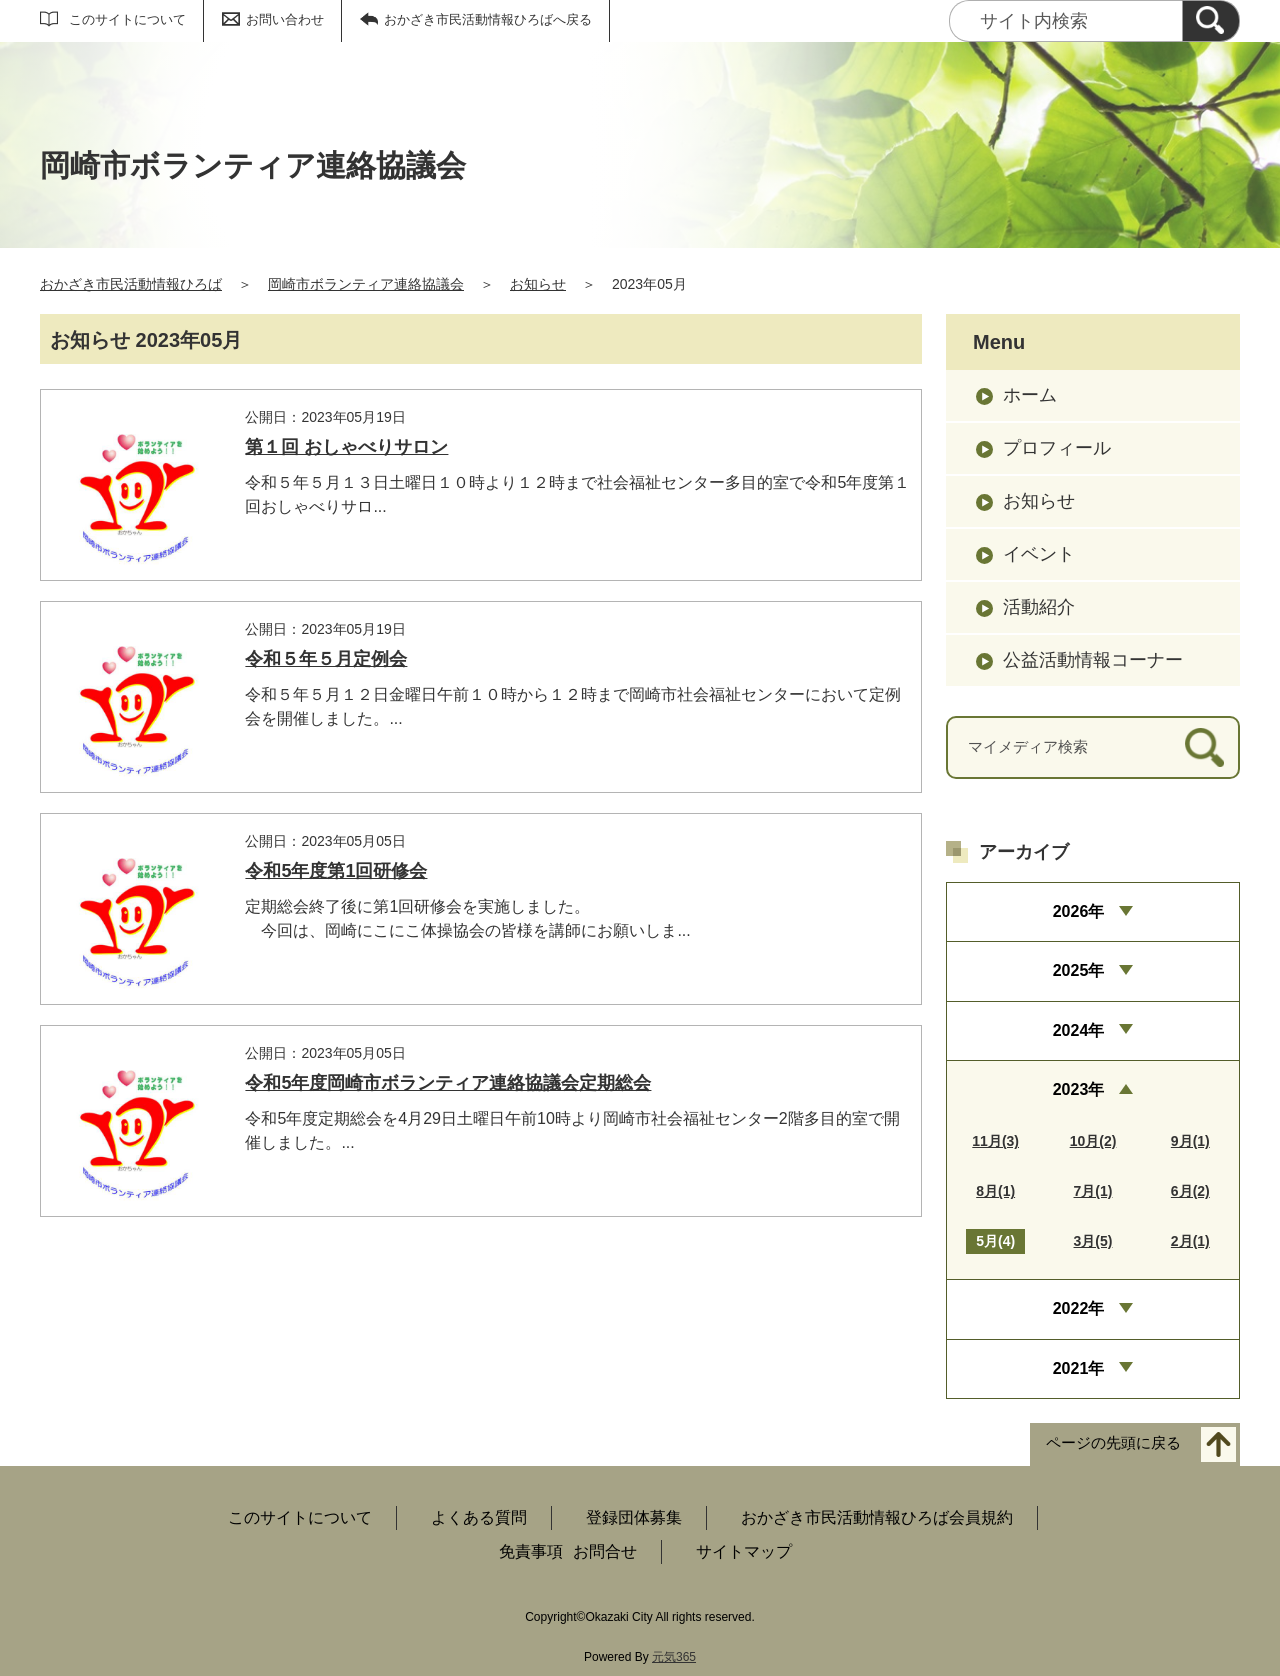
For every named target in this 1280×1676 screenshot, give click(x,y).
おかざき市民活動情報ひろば (131, 284)
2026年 (1079, 911)
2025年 (1079, 970)
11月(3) (995, 1141)
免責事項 (531, 1551)
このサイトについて (127, 19)
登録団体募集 (634, 1517)
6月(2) (1190, 1191)
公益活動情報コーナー (1093, 660)
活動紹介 (1039, 607)
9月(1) (1190, 1141)
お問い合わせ (285, 19)
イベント (1039, 554)
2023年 (1079, 1089)
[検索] (1211, 21)
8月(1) (995, 1191)
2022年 (1079, 1308)
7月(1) (1093, 1191)
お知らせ (538, 284)
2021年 (1079, 1368)
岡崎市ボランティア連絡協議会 (366, 284)
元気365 (674, 1657)
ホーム (1030, 395)
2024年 (1079, 1030)
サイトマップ (744, 1551)
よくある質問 (479, 1517)
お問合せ (605, 1551)
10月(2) (1093, 1141)
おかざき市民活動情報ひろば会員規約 (877, 1517)
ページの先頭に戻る (1113, 1443)
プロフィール (1057, 448)
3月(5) (1093, 1241)
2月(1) (1190, 1241)
